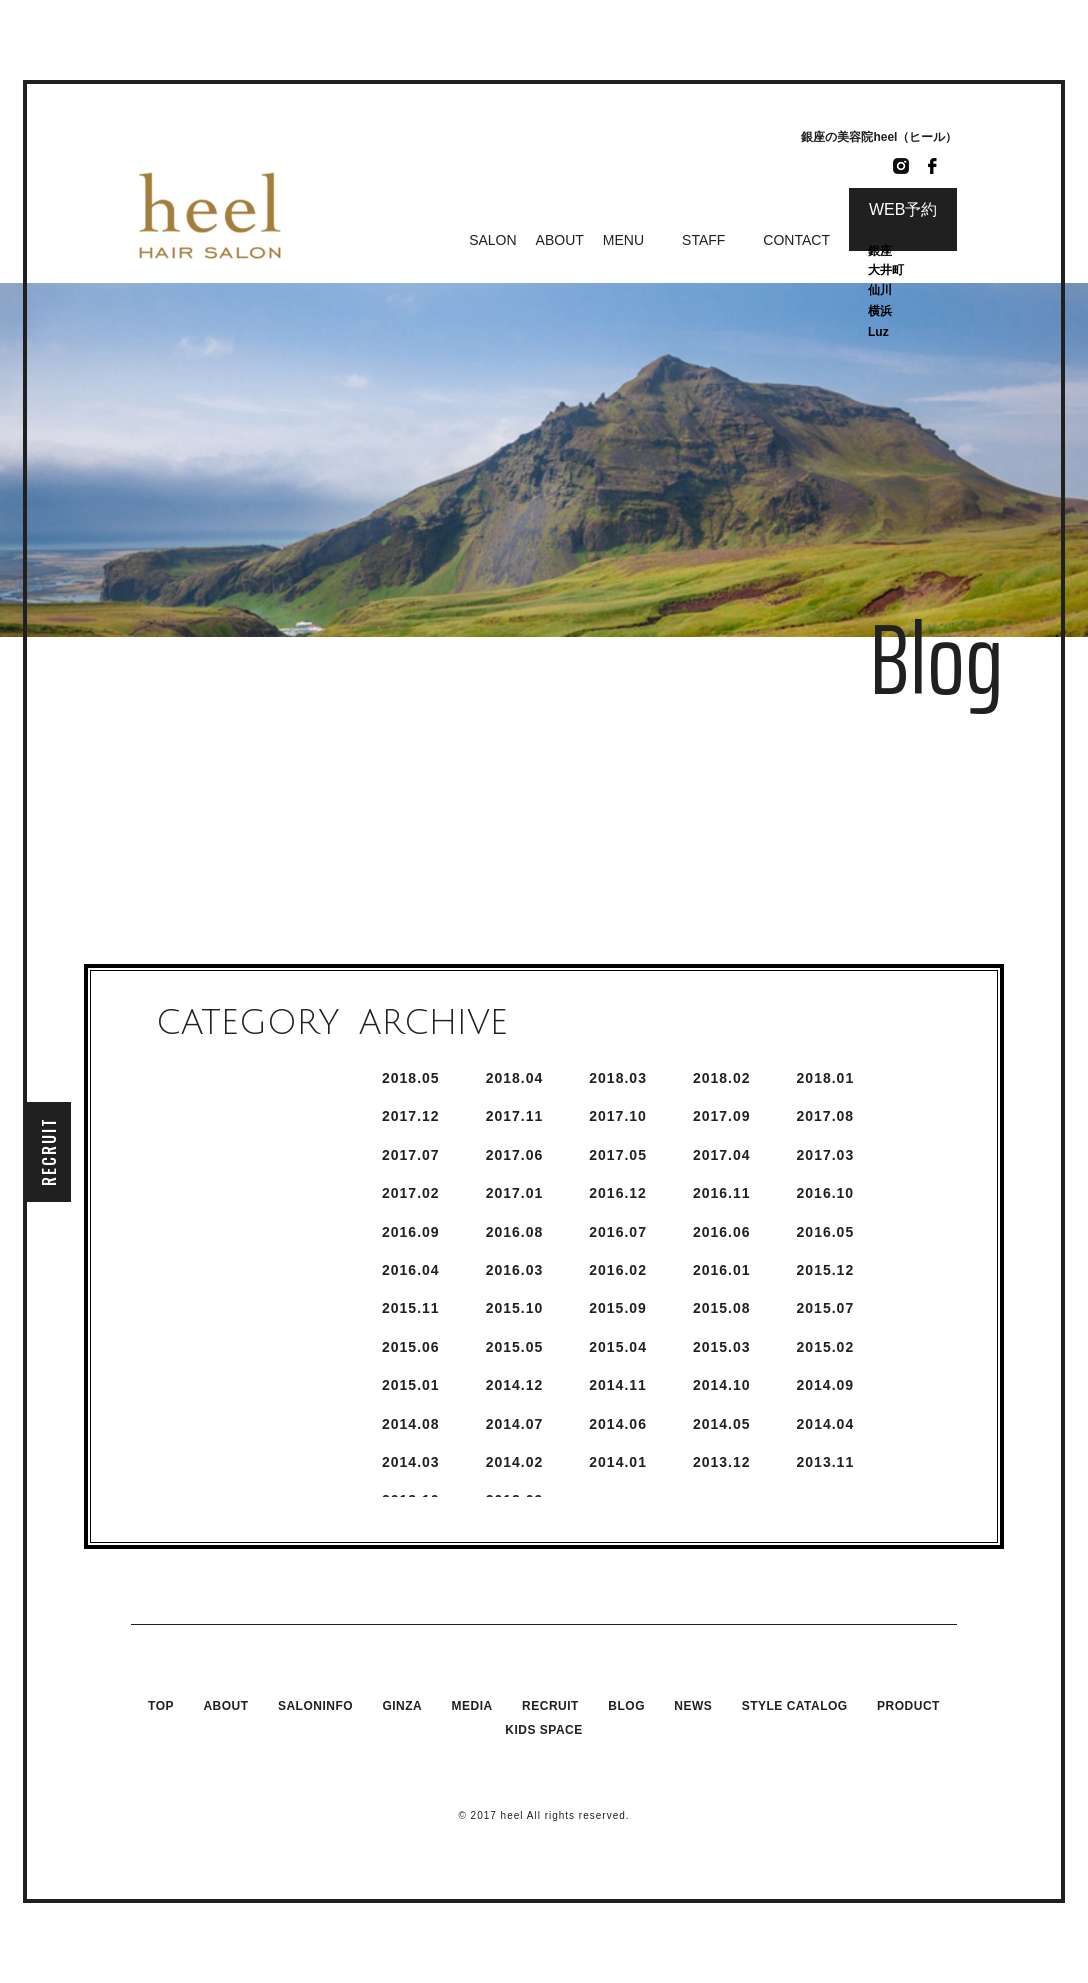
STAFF (703, 240)
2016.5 (826, 1232)
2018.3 (618, 1078)
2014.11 (618, 1385)
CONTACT (796, 240)
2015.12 (826, 1270)
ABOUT (560, 240)
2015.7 (826, 1308)
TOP (161, 1706)
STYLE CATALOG (795, 1706)
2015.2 (826, 1347)
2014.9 (826, 1385)
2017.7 (411, 1155)
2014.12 (515, 1385)
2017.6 (515, 1155)
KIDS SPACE (543, 1730)
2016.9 (411, 1232)
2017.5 (618, 1155)
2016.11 (722, 1193)
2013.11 (826, 1462)
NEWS (693, 1706)
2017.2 (411, 1193)
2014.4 (826, 1424)
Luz (878, 332)
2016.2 (618, 1270)
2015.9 (618, 1308)
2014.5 (722, 1424)
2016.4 (411, 1270)
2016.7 (618, 1232)
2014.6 (618, 1424)
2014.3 (411, 1462)
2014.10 (722, 1385)
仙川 (880, 290)
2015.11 (411, 1308)
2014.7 (515, 1424)
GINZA (402, 1706)
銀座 (881, 251)
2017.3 (826, 1155)
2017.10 (618, 1116)
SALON (492, 240)
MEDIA (472, 1706)
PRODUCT (908, 1706)
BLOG (626, 1706)
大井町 (886, 270)
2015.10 (515, 1308)
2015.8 (722, 1308)
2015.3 (722, 1347)
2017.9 (722, 1116)
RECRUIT (49, 1151)
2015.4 (618, 1347)
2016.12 (618, 1193)
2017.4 (722, 1155)
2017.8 (826, 1116)
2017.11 (515, 1116)
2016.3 (515, 1270)
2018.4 (515, 1078)
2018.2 (722, 1078)
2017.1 (515, 1193)
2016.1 (722, 1270)
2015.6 (411, 1347)
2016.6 (722, 1232)
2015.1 (411, 1385)
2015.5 (515, 1347)
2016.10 (826, 1193)
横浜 (880, 311)
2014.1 (618, 1462)
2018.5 (411, 1078)
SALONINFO (315, 1706)
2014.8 (411, 1424)
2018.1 (826, 1078)
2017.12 (411, 1116)
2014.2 (515, 1462)
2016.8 (515, 1232)
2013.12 (722, 1462)
